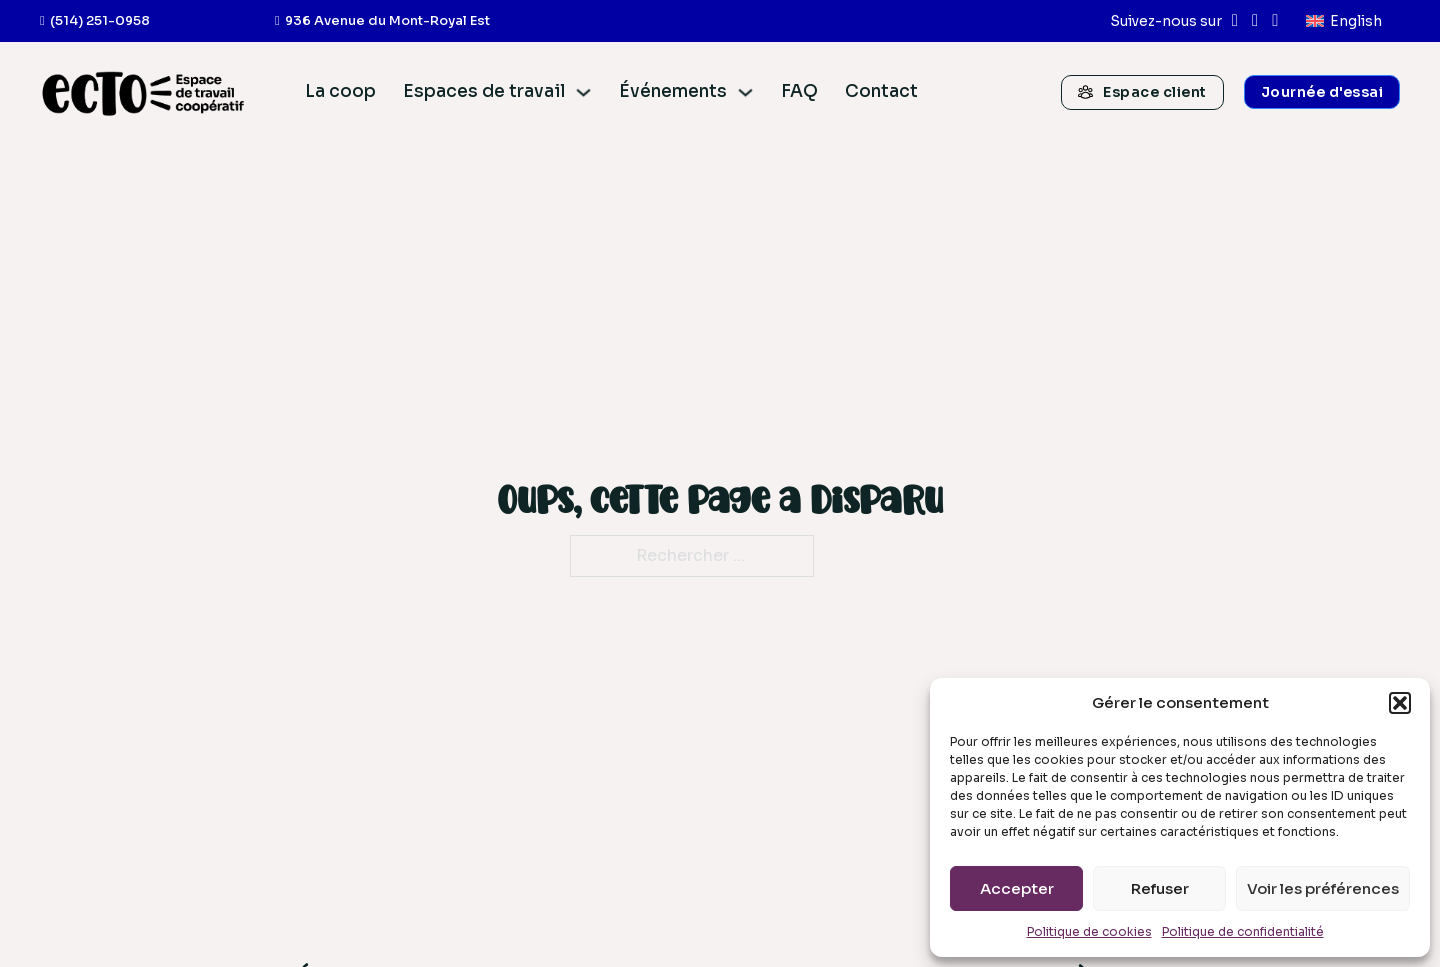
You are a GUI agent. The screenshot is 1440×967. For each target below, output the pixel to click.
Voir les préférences (1323, 888)
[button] (1400, 703)
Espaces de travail (484, 91)
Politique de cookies (1089, 931)
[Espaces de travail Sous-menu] (583, 92)
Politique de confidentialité (1243, 931)
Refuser (1160, 888)
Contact (881, 91)
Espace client (1142, 92)
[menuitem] (1344, 21)
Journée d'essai (1322, 92)
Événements (673, 91)
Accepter (1017, 888)
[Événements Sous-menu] (745, 92)
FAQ (799, 91)
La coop (340, 91)
